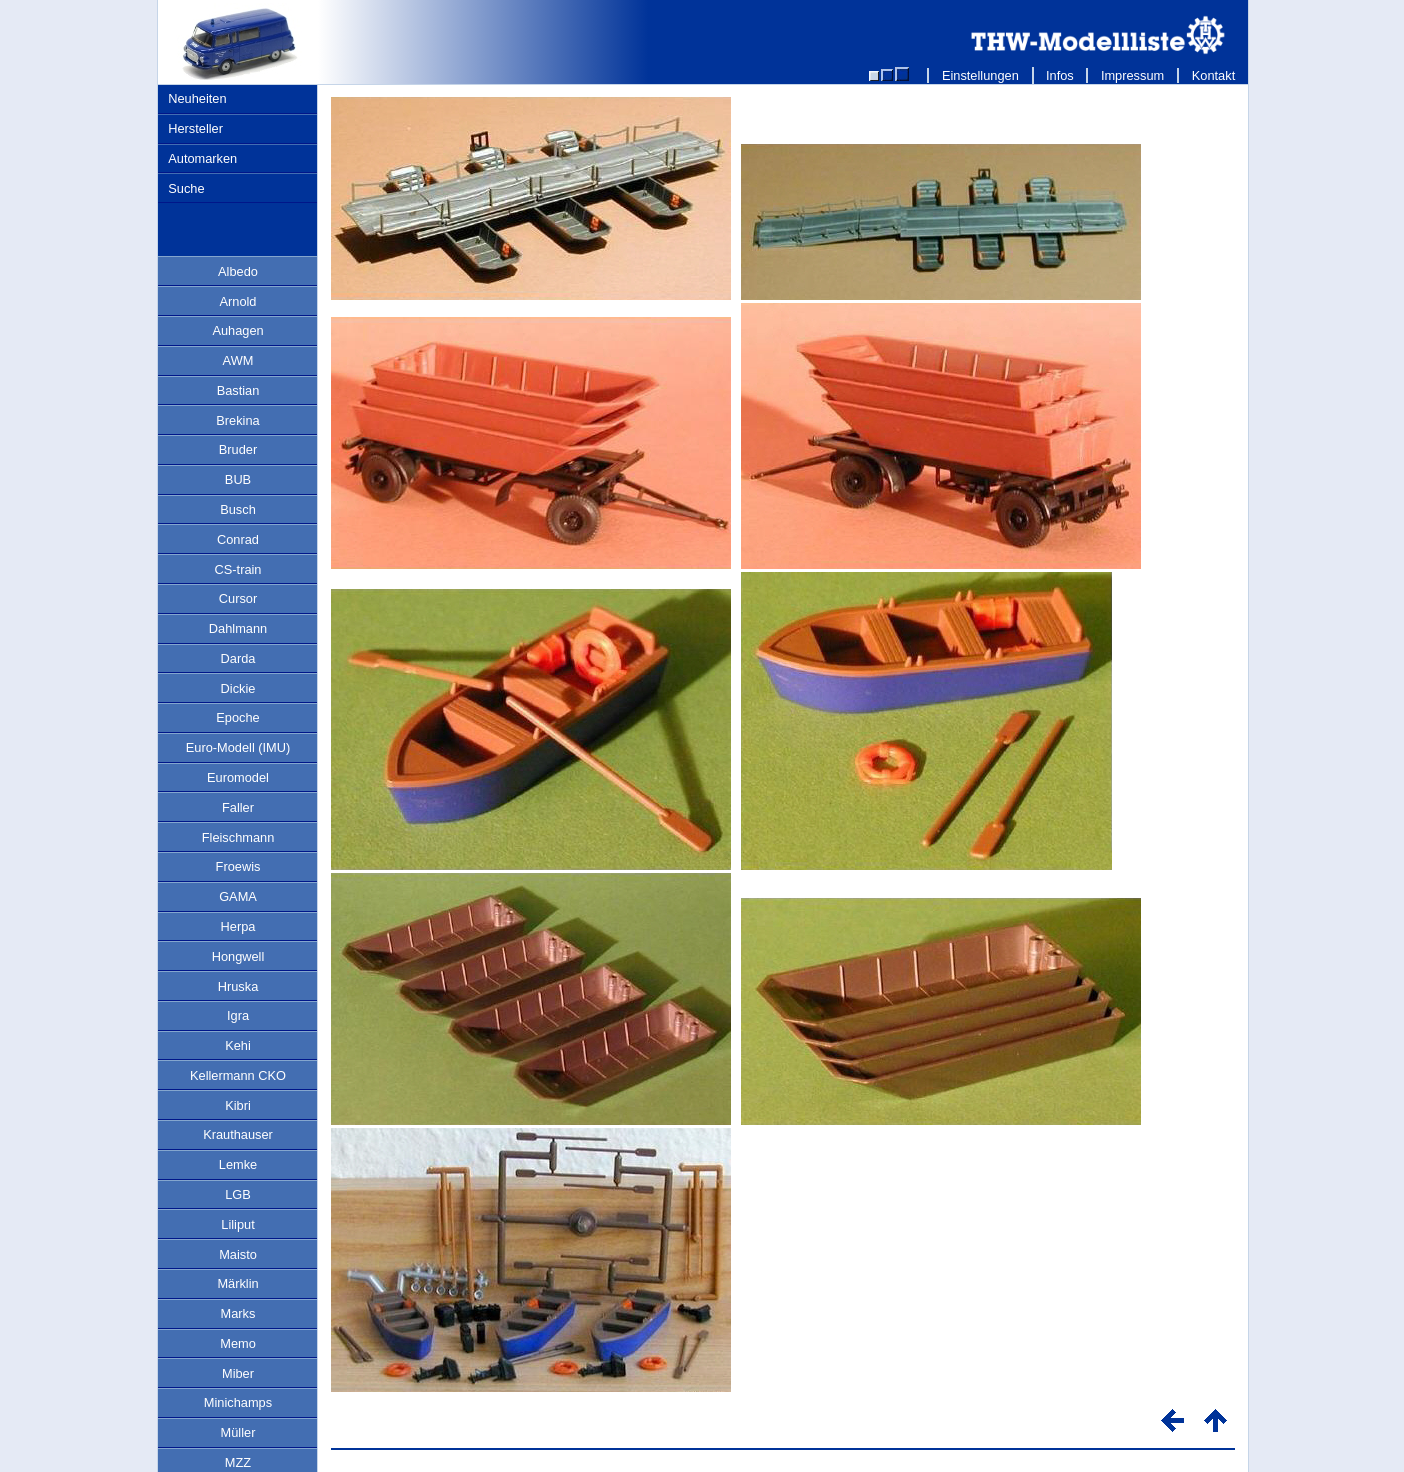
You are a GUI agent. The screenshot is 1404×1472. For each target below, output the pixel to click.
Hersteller (195, 128)
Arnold (238, 301)
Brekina (237, 420)
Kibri (238, 1105)
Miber (238, 1373)
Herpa (238, 926)
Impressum (1132, 75)
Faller (238, 807)
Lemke (238, 1164)
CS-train (238, 569)
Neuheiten (197, 98)
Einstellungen (980, 75)
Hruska (238, 986)
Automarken (202, 158)
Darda (238, 658)
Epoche (237, 717)
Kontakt (1213, 75)
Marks (238, 1313)
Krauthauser (238, 1134)
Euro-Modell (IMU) (238, 747)
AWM (238, 360)
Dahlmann (238, 628)
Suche (186, 188)
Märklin (237, 1283)
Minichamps (238, 1402)
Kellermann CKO (238, 1075)
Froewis (238, 866)
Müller (238, 1432)
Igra (238, 1015)
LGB (238, 1194)
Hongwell (238, 956)
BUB (238, 479)
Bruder (238, 449)
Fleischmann (238, 837)
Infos (1060, 75)
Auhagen (237, 330)
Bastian (238, 390)
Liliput (237, 1224)
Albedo (238, 271)
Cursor (238, 598)
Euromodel (238, 777)
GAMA (238, 896)
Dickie (238, 688)
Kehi (238, 1045)
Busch (238, 509)
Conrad (238, 539)
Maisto (238, 1254)
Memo (238, 1343)
